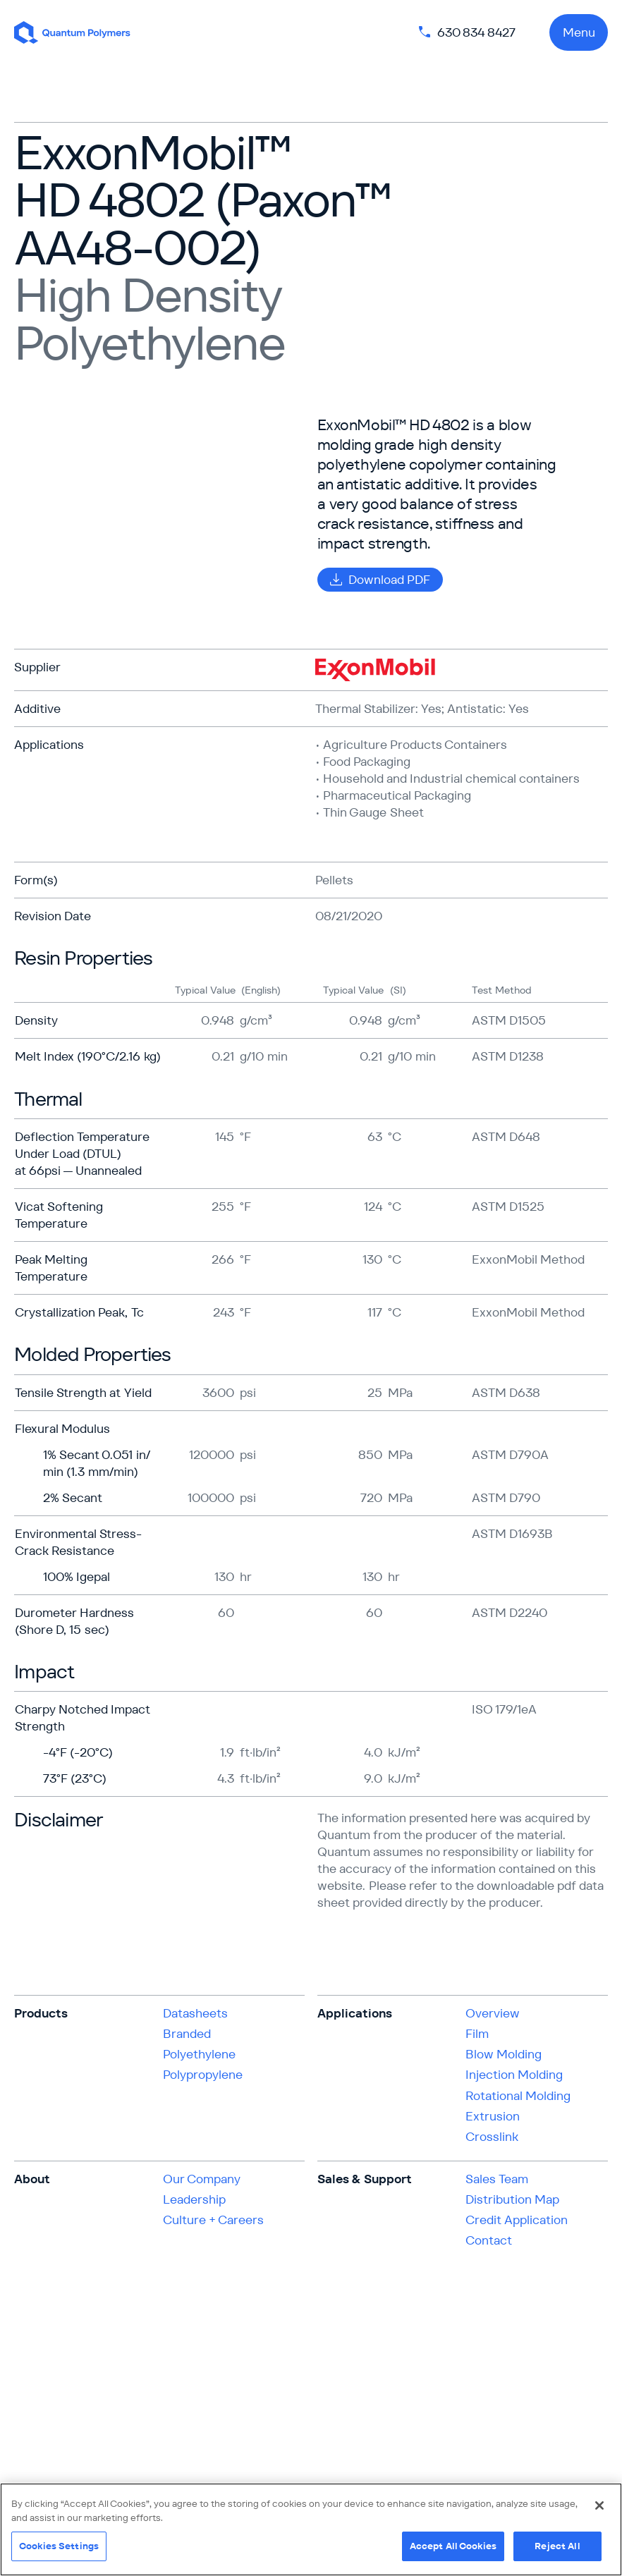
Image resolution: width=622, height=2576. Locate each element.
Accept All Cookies (453, 2546)
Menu (579, 32)
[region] (311, 2529)
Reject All (557, 2546)
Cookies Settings (59, 2546)
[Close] (599, 2505)
